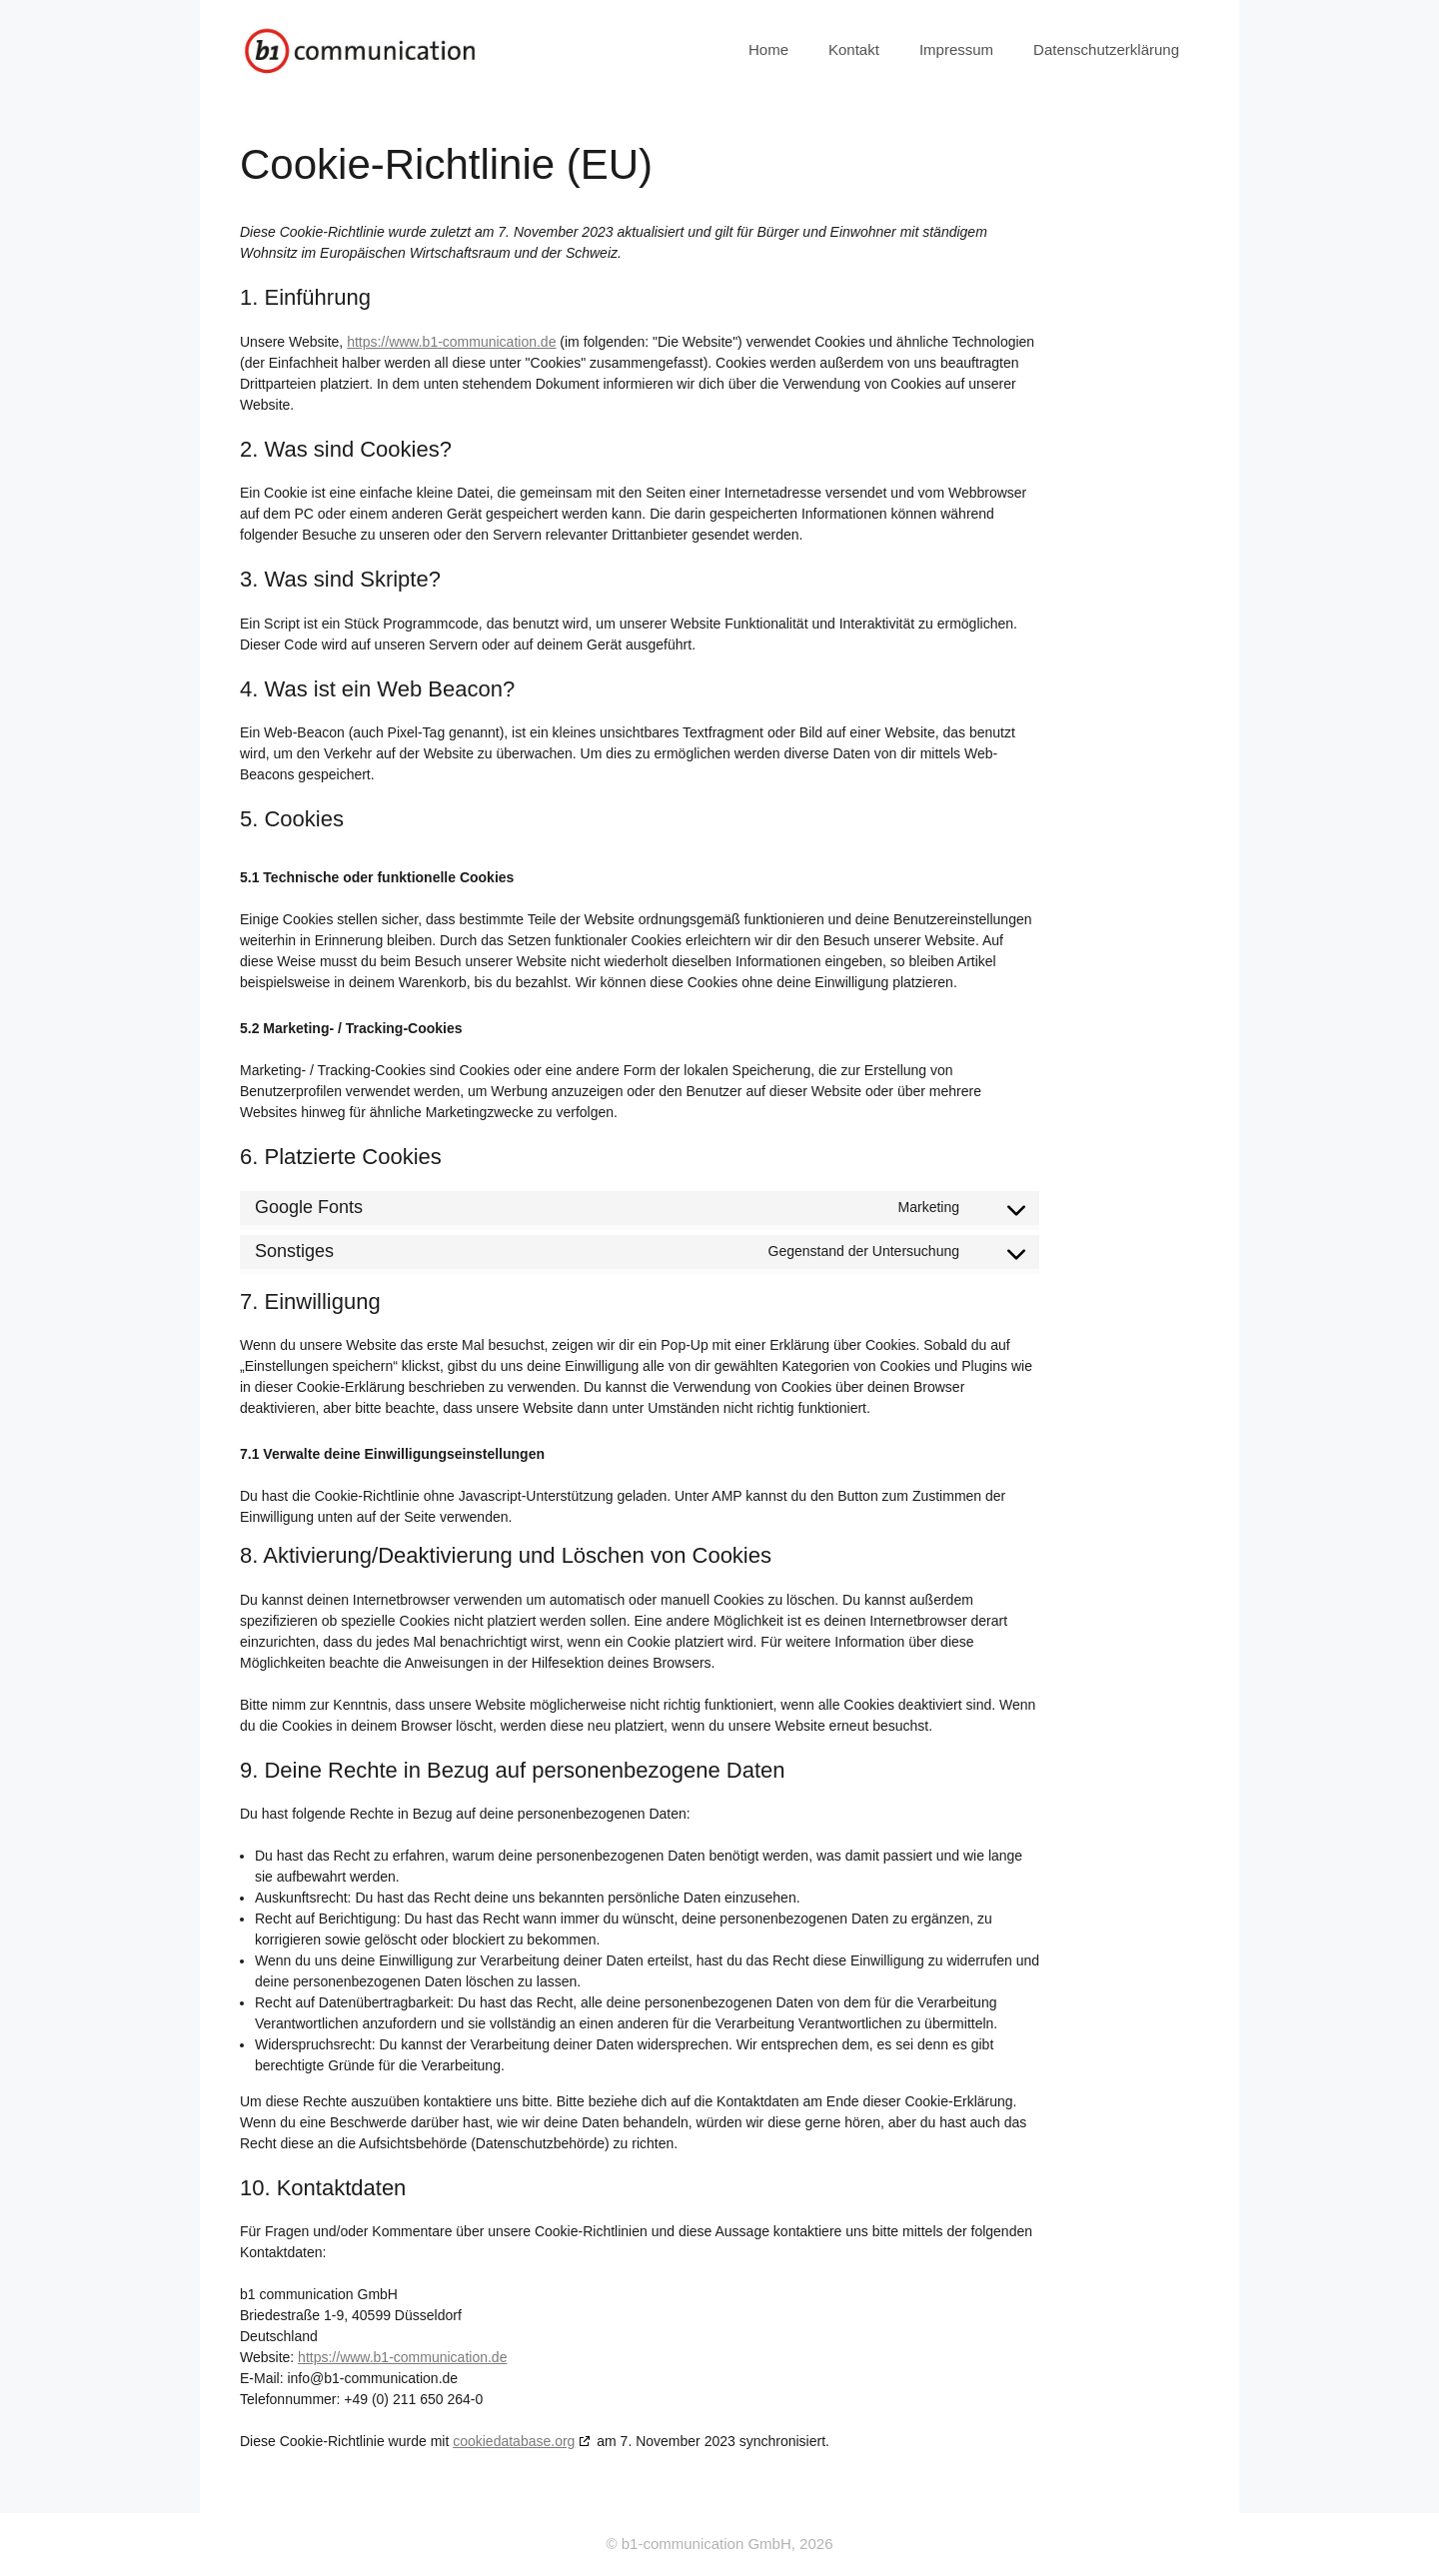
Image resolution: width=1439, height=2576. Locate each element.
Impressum (956, 49)
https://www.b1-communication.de (451, 342)
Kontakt (853, 49)
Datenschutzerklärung (1106, 49)
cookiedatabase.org (514, 2441)
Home (768, 49)
